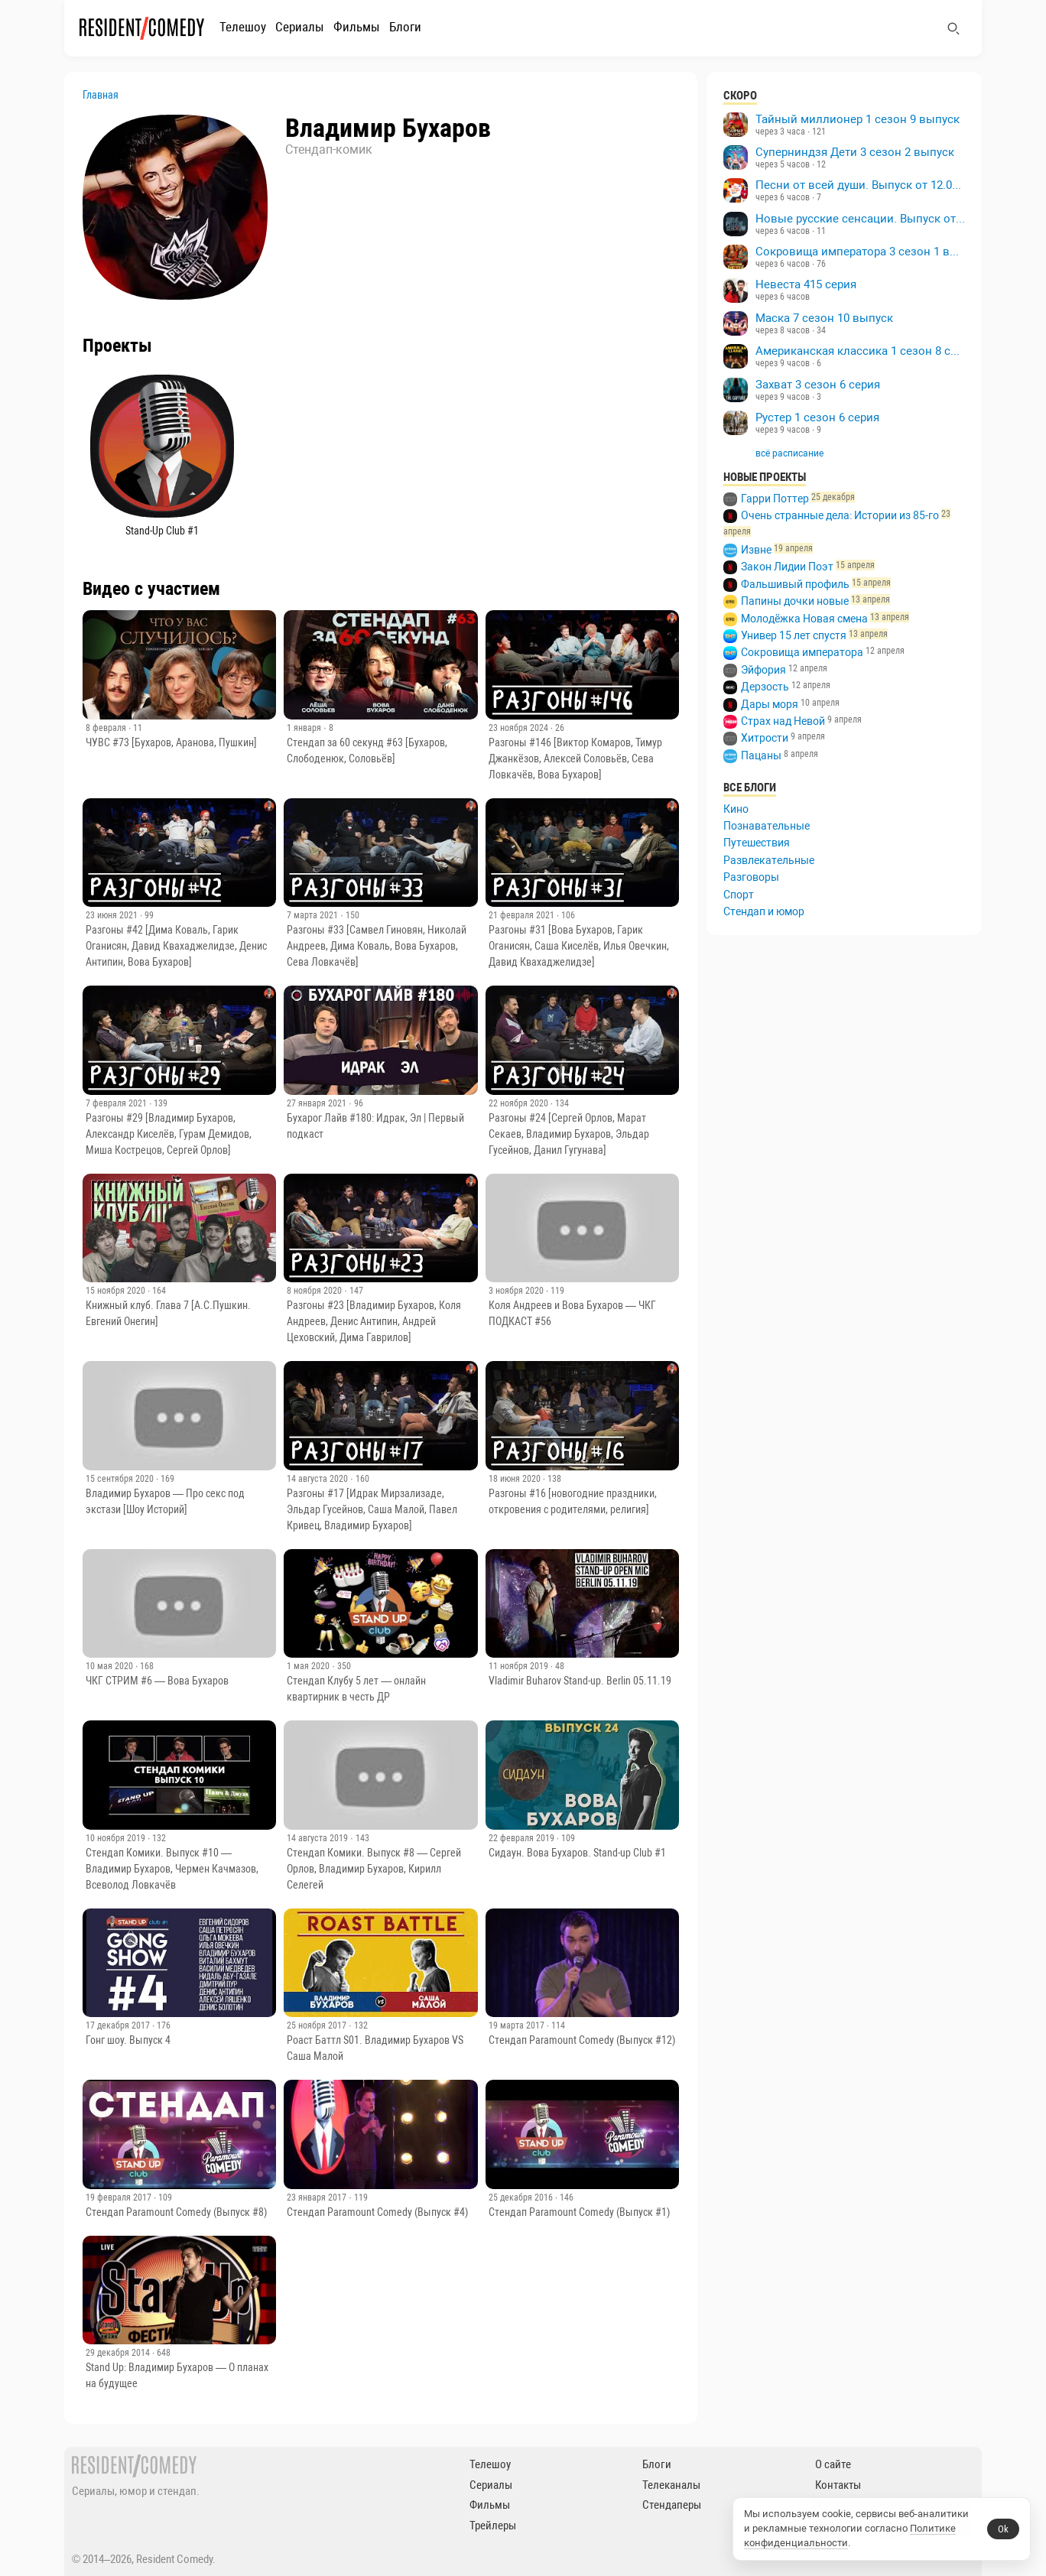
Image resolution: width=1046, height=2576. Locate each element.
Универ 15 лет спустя (793, 635)
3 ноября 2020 (517, 1290)
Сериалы (299, 26)
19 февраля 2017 (120, 2197)
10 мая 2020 (110, 1666)
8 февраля (107, 728)
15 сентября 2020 (121, 1478)
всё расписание (789, 453)
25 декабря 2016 (522, 2197)
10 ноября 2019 (117, 1838)
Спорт (738, 894)
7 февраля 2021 (117, 1103)
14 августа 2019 (318, 1838)
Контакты (838, 2485)
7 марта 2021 (313, 915)
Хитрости (764, 738)
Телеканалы (671, 2485)
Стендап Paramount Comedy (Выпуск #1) (579, 2212)
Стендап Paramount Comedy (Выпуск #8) (176, 2212)
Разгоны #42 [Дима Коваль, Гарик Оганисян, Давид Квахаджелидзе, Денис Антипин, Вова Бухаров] (176, 946)
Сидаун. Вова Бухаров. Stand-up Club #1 (577, 1853)
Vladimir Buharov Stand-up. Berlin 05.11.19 (580, 1681)
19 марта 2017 (518, 2025)
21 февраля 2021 (523, 915)
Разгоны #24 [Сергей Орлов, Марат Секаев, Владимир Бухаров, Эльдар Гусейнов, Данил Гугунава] (569, 1134)
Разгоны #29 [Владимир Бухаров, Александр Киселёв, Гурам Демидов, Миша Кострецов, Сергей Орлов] (169, 1134)
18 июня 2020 (516, 1478)
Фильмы (356, 26)
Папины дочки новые (795, 601)
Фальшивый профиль (795, 584)
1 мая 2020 (309, 1666)
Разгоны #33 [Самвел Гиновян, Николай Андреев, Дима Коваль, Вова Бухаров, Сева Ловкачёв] (376, 946)
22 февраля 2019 (523, 1838)
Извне (756, 550)
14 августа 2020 (318, 1478)
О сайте (833, 2464)
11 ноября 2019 (520, 1666)
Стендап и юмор (763, 911)
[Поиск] (953, 28)
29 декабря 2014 (119, 2352)
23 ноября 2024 (520, 728)
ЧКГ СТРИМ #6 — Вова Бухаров (157, 1681)
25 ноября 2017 (318, 2025)
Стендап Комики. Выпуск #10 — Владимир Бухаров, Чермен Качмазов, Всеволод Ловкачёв (172, 1869)
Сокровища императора (802, 652)
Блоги (405, 26)
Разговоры (751, 877)
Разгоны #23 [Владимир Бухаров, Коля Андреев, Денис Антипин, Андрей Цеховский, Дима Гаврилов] (374, 1321)
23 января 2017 (318, 2197)
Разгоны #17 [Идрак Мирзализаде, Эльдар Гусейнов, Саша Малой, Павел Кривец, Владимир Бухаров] (372, 1509)
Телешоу (242, 26)
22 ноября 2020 (520, 1103)
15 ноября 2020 (117, 1290)
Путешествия (756, 842)
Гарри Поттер (775, 498)
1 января (305, 728)
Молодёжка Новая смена (804, 618)
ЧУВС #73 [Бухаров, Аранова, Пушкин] (171, 742)
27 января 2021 (318, 1103)
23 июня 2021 (113, 915)
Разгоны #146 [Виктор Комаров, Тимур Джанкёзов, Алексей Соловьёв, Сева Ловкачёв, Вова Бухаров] (575, 758)
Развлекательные (768, 860)
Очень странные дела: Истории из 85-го (840, 515)
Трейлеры (492, 2525)
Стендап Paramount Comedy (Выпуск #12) (582, 2040)
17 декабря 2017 (119, 2025)
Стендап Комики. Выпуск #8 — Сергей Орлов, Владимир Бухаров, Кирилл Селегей (374, 1869)
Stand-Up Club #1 (162, 531)
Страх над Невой (783, 721)
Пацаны (761, 755)
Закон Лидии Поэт (787, 566)
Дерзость (765, 687)
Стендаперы (671, 2505)
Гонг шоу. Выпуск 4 (128, 2040)
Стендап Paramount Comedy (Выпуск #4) (377, 2212)
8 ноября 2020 (315, 1290)
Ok (1003, 2529)
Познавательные (766, 826)
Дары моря (769, 704)
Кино (736, 809)
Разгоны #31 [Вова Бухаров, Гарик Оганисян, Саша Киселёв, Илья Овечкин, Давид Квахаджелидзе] (579, 946)
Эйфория (763, 670)
